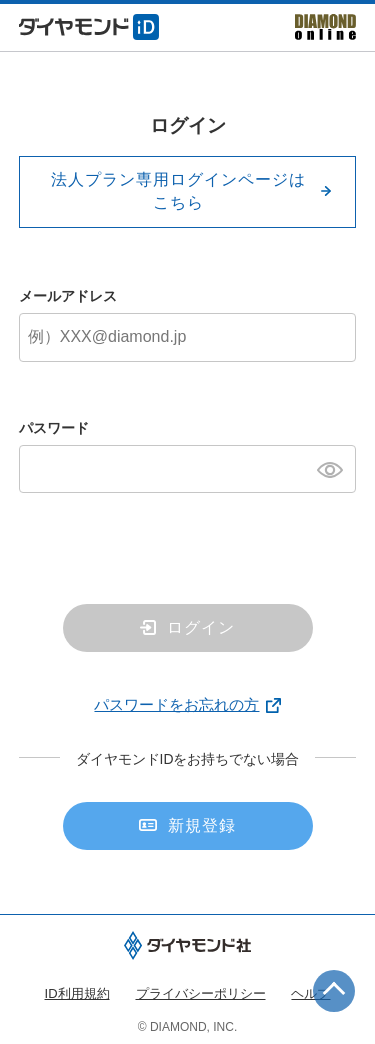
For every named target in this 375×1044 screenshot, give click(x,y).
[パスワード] (188, 469)
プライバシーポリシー (201, 993)
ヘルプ (310, 993)
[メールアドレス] (188, 337)
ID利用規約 (77, 993)
